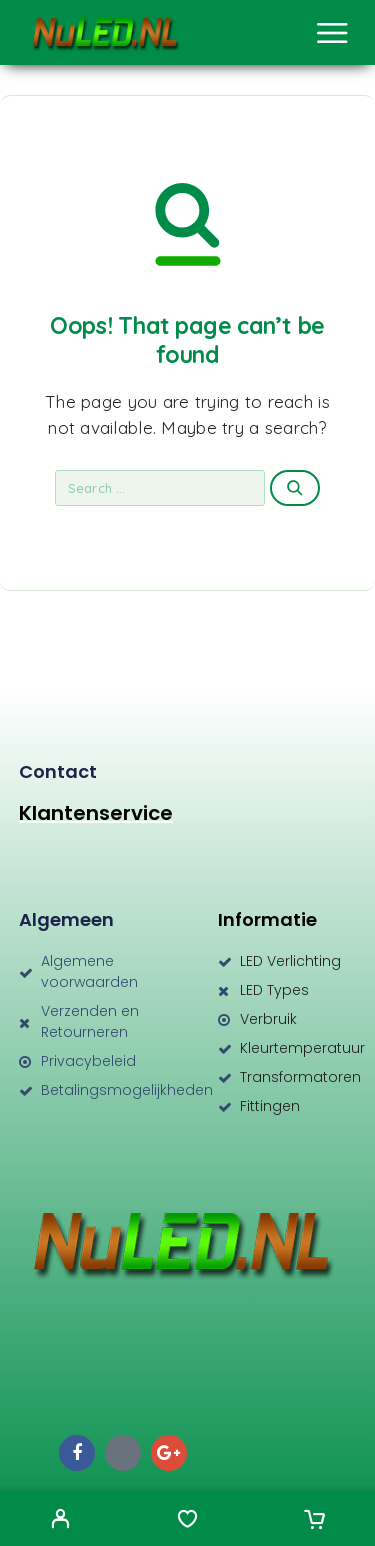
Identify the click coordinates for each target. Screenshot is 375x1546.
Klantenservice (96, 813)
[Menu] (332, 33)
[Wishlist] (187, 1521)
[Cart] (314, 1521)
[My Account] (60, 1521)
